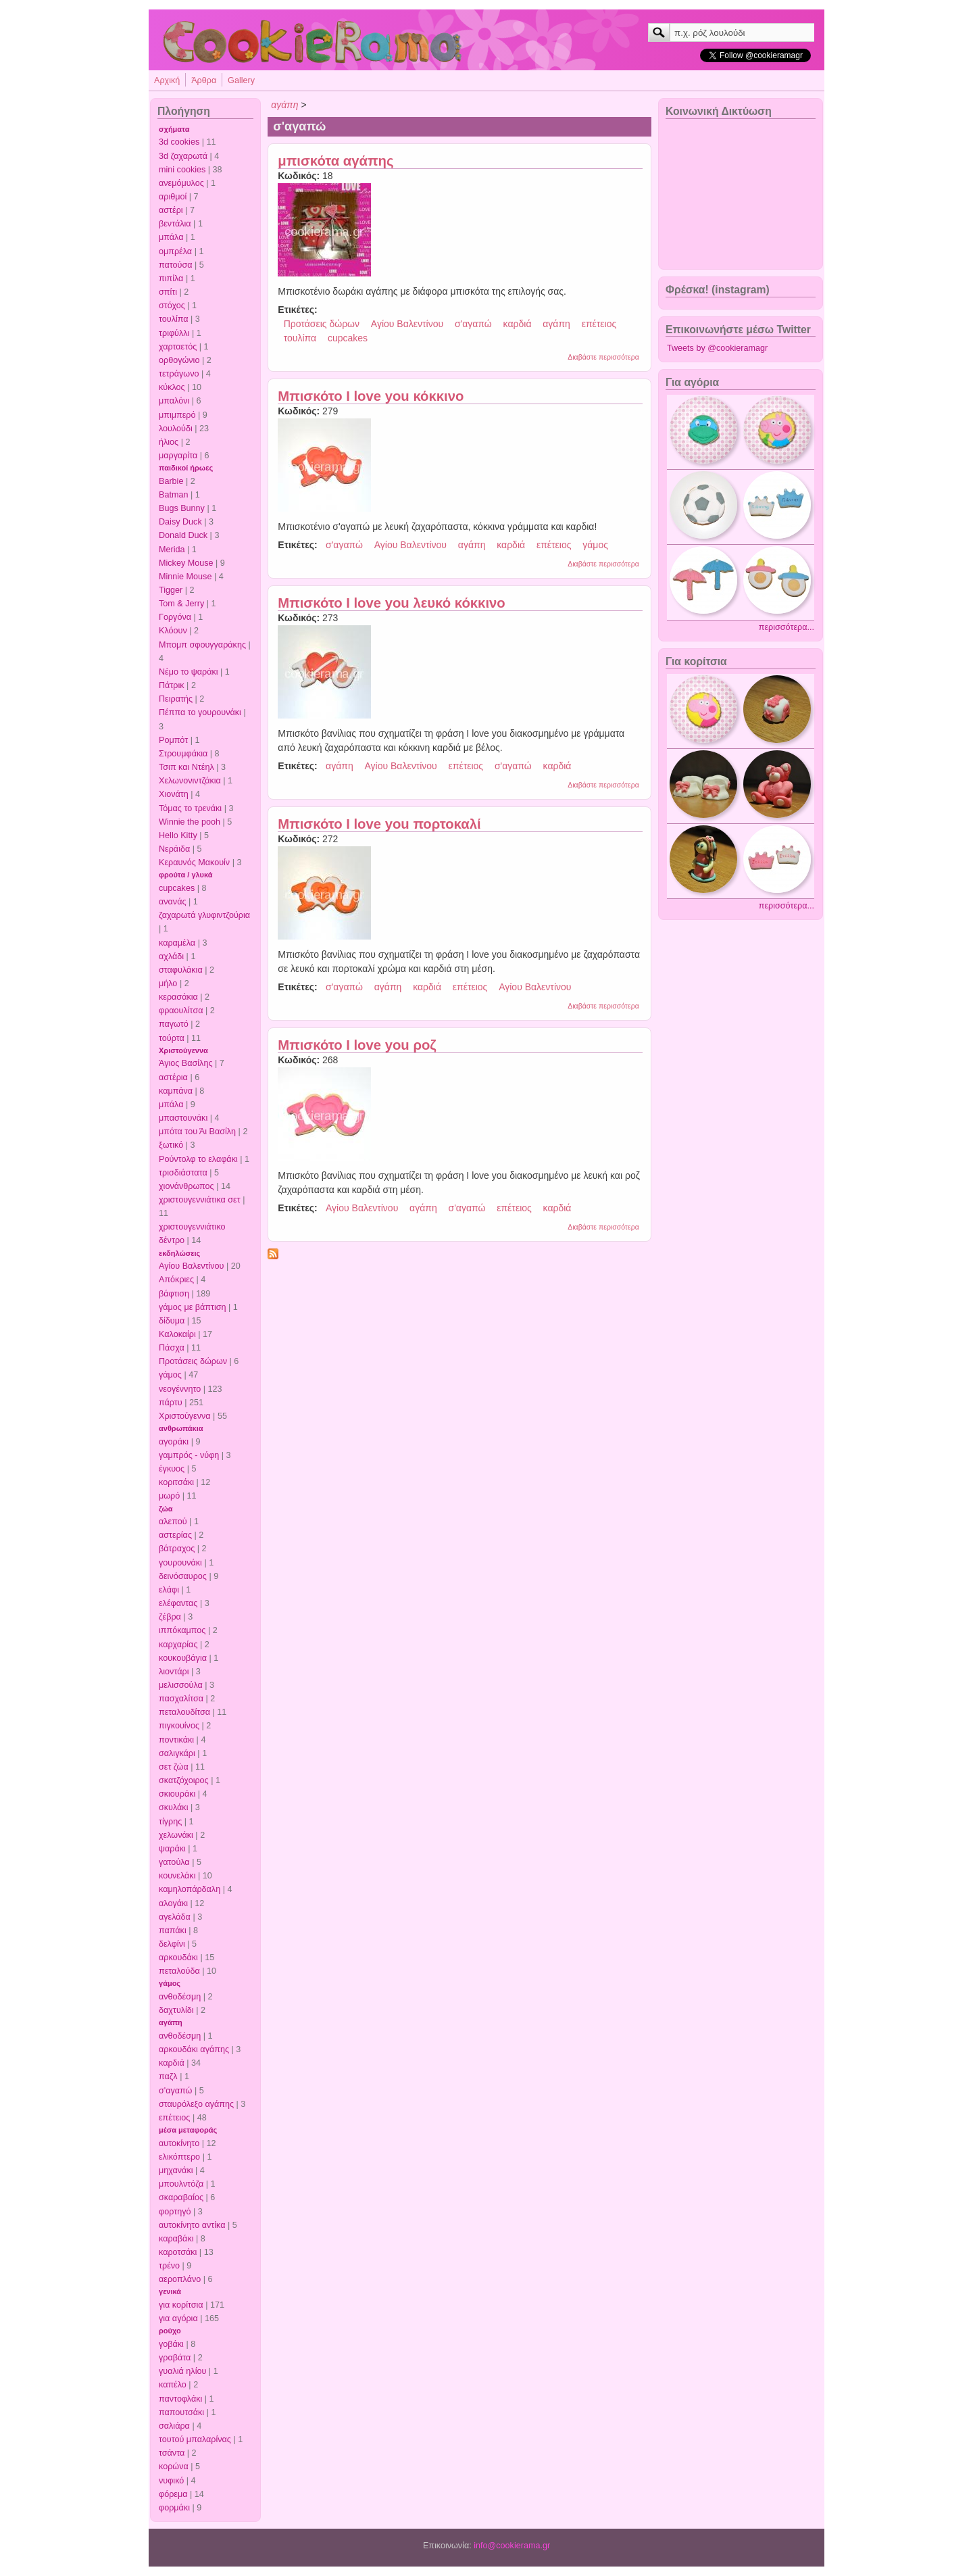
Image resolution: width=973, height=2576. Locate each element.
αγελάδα (175, 1917)
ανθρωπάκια (181, 1428)
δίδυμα (171, 1321)
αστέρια (173, 1077)
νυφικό (171, 2480)
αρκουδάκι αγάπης (194, 2049)
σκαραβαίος (181, 2197)
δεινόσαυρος (183, 1576)
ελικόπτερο (179, 2157)
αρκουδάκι (178, 1957)
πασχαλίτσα (181, 1698)
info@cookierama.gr (512, 2545)
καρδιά (171, 2063)
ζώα (166, 1509)
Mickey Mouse (186, 563)
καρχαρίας (178, 1644)
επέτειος (174, 2117)
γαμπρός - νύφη (189, 1455)
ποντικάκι (176, 1740)
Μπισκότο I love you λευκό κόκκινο (391, 603)
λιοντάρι (174, 1671)
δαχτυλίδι (176, 2010)
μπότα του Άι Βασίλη (197, 1131)
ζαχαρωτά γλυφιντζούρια (204, 915)
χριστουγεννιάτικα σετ (200, 1200)
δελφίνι (172, 1944)
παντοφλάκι (180, 2399)
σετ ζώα (174, 1767)
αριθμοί (172, 196)
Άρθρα (203, 80)
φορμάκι (174, 2507)
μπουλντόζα (181, 2184)
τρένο (169, 2265)
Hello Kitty (178, 835)
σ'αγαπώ (175, 2090)
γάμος (170, 1375)
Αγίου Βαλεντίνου (191, 1266)
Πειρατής (176, 699)
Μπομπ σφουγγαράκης (202, 645)
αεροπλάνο (180, 2279)
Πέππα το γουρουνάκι (200, 712)
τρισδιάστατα (183, 1172)
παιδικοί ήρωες (186, 468)
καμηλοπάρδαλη (189, 1889)
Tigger (170, 590)
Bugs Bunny (182, 508)
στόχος (172, 305)
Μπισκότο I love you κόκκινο (371, 396)
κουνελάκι (177, 1875)
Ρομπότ (173, 740)
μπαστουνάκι (183, 1118)
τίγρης (170, 1821)
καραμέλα (177, 943)
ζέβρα (170, 1617)
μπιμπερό (177, 415)
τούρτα (171, 1038)
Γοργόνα (175, 617)
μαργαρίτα (178, 455)
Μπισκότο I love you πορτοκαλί (379, 824)
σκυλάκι (173, 1807)
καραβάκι (176, 2238)
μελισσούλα (181, 1685)
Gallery (241, 80)
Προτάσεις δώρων (193, 1361)
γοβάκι (171, 2344)
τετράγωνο (179, 374)
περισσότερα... (786, 627)
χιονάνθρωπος (186, 1186)
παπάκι (172, 1930)
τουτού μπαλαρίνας (195, 2439)
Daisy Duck (180, 522)
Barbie (171, 481)
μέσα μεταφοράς (188, 2130)
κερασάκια (178, 997)
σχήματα (174, 129)
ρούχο (170, 2331)
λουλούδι (176, 428)
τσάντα (171, 2453)
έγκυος (171, 1469)
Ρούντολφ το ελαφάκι (198, 1159)
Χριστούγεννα (183, 1050)
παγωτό (174, 1024)
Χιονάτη (174, 794)
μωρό (169, 1496)
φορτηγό (175, 2211)
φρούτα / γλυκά (185, 875)
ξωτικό (171, 1145)
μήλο (168, 983)
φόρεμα (173, 2494)
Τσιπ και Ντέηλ (186, 767)
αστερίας (175, 1535)
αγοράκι (174, 1442)
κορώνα (174, 2466)
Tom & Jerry (181, 603)
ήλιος (168, 442)
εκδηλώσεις (179, 1253)
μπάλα (171, 237)
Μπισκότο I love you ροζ (357, 1045)
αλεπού (173, 1521)
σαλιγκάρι (177, 1753)
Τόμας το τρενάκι (190, 808)
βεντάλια (175, 223)
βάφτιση (174, 1293)
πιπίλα (171, 278)
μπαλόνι (174, 401)
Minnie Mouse (185, 576)
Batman (173, 495)
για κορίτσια (181, 2305)
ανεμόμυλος (181, 183)
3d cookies (179, 142)
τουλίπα (174, 319)
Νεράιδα (174, 849)
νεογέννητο (180, 1389)
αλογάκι (173, 1903)
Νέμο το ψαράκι (188, 672)
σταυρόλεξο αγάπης (196, 2104)
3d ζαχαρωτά (183, 156)
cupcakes (177, 888)
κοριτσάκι (176, 1482)
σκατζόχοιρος (184, 1780)
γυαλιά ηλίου (182, 2371)
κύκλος (172, 387)
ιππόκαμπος (182, 1630)
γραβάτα (175, 2357)
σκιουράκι (177, 1794)
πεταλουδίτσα (184, 1712)
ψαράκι (172, 1848)
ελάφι (169, 1590)
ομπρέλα (175, 251)
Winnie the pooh (189, 822)
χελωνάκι (176, 1835)
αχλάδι (171, 956)
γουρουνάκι (180, 1563)
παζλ (168, 2076)
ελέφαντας (178, 1603)
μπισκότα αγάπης (335, 160)
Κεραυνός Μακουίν (194, 862)
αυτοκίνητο (179, 2143)
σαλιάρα (174, 2426)
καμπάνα (176, 1091)
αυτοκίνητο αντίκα (192, 2225)
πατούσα (176, 265)
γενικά (170, 2291)
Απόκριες (176, 1279)
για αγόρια (178, 2318)
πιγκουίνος (179, 1725)
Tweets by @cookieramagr (717, 348)
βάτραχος (177, 1548)
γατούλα (174, 1862)
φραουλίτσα (181, 1010)
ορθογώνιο (179, 360)
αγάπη (170, 2022)
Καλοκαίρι (177, 1334)
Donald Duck (183, 535)
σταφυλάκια (181, 970)
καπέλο (172, 2384)
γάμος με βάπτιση (192, 1307)
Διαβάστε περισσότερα (603, 357)
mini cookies (182, 169)
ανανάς (172, 901)
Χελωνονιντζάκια (190, 780)
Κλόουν (173, 630)
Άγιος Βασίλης (185, 1063)
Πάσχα (171, 1348)
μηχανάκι (176, 2170)
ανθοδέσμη (180, 1996)
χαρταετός (178, 346)
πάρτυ (170, 1402)
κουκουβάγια (183, 1658)
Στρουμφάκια (183, 753)
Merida (172, 549)
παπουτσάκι (181, 2412)
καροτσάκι (178, 2252)
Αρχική (167, 80)
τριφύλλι (174, 333)
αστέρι (171, 210)
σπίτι (168, 292)
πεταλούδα (179, 1971)
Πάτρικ (171, 685)
